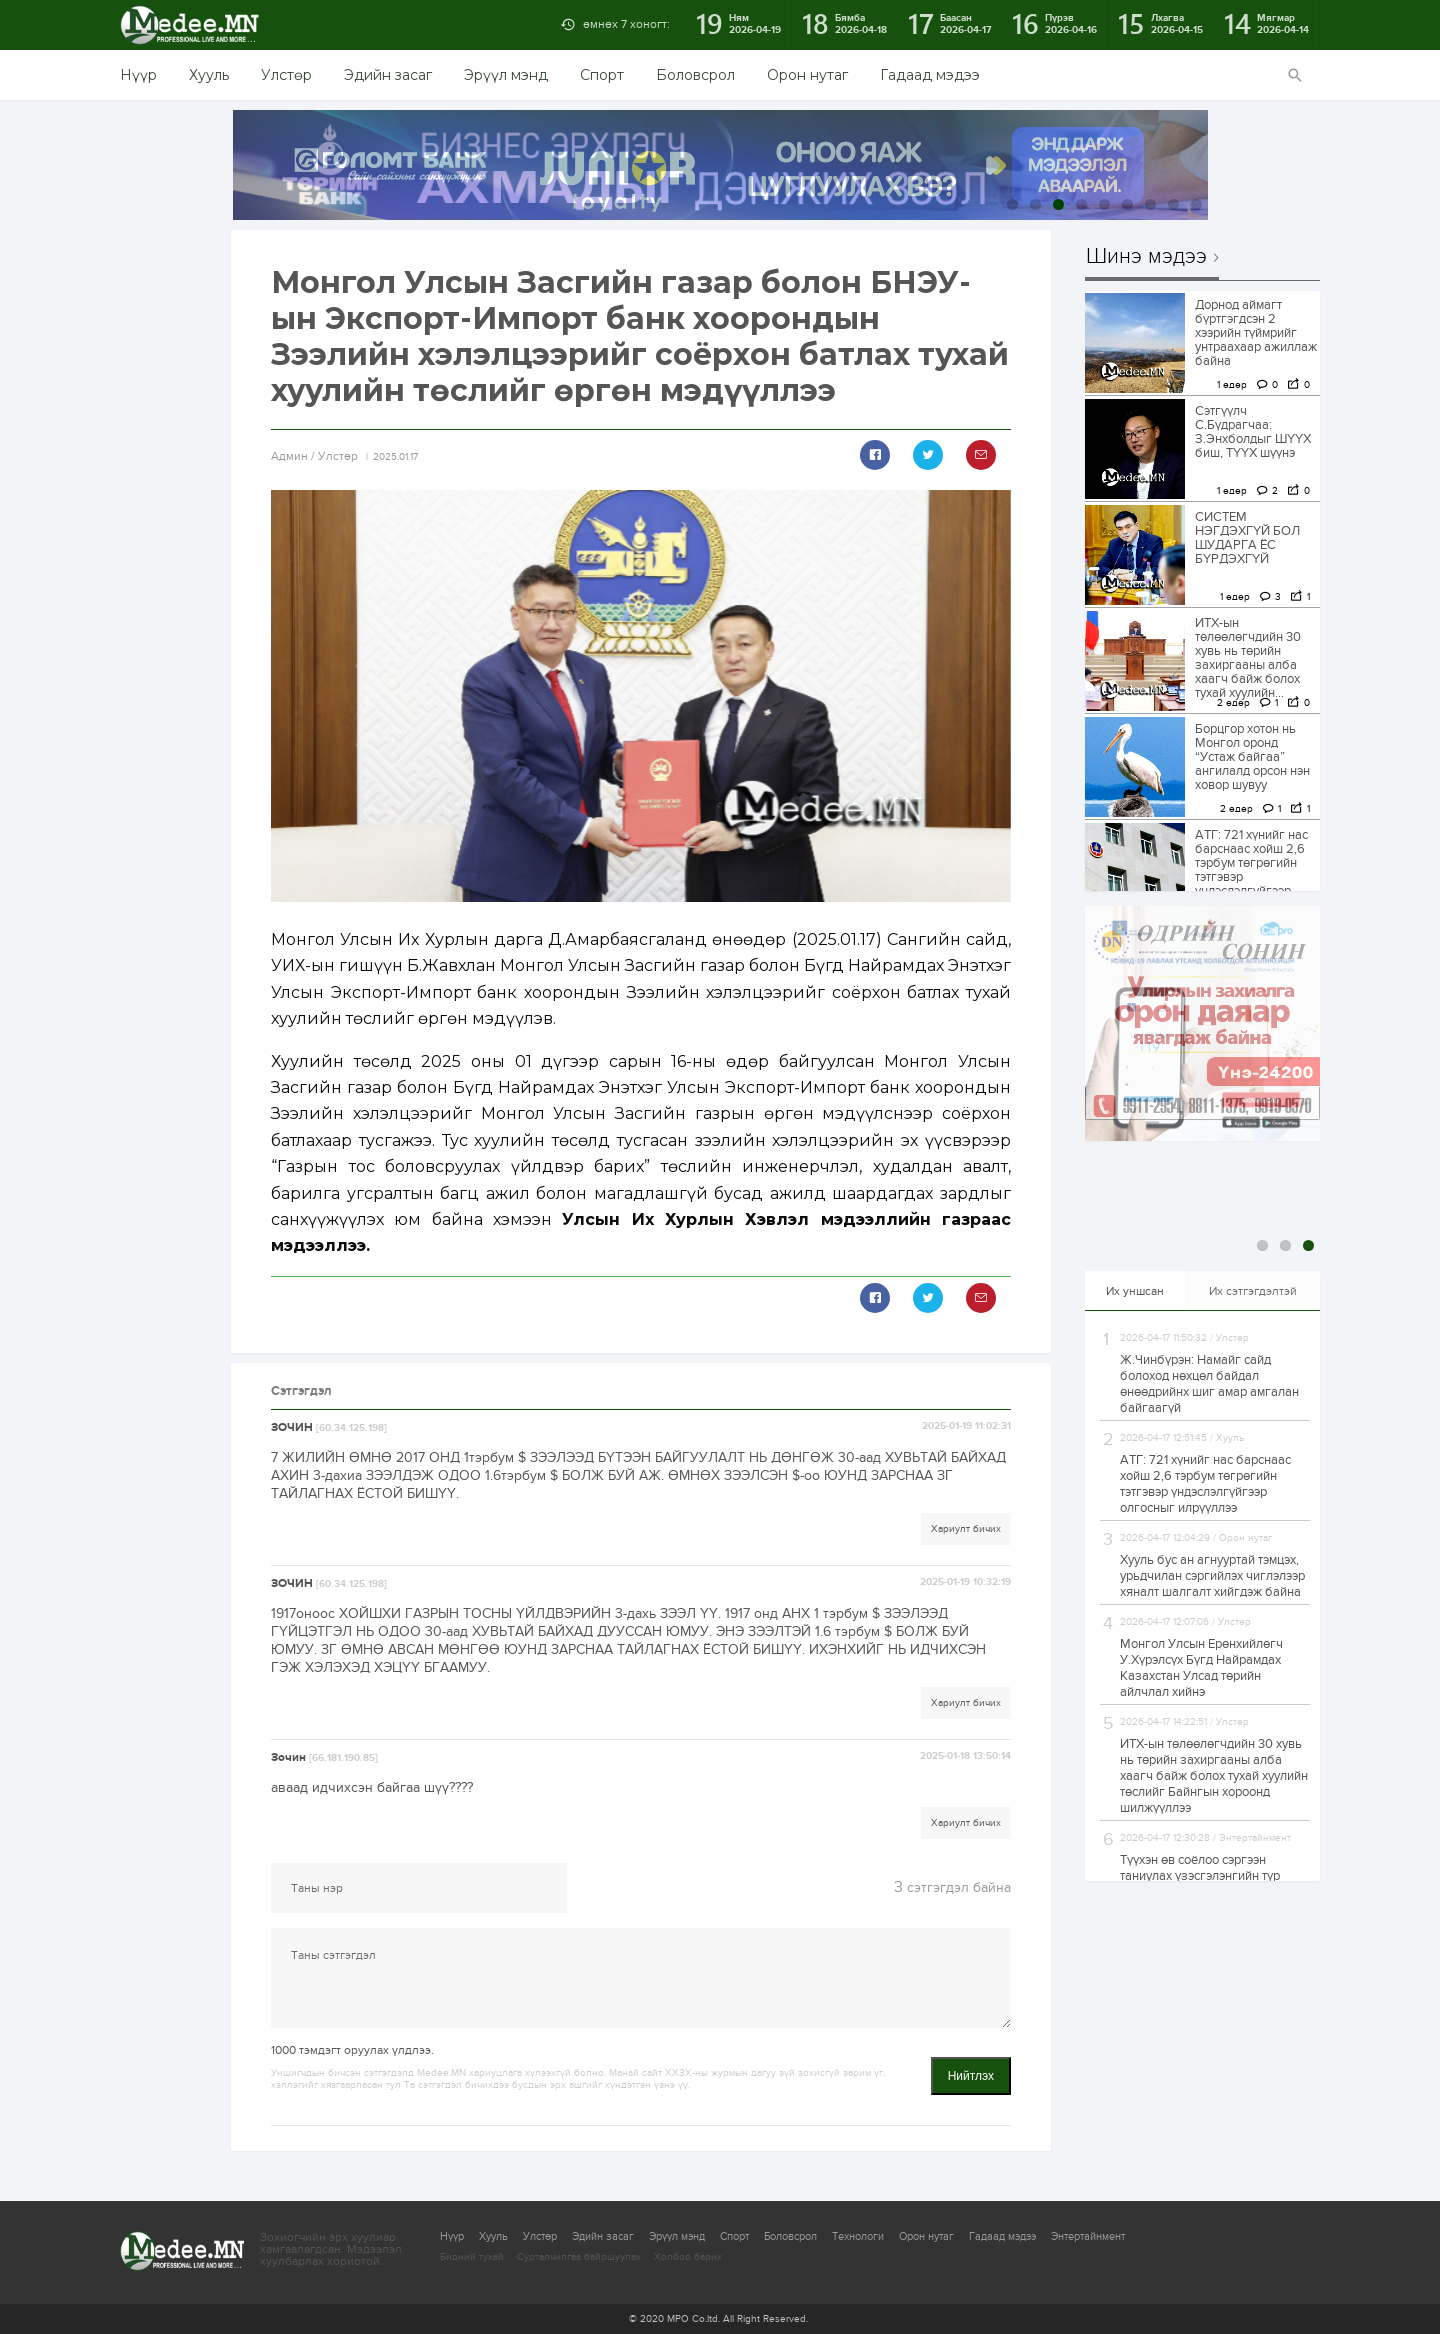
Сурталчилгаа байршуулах (579, 2257)
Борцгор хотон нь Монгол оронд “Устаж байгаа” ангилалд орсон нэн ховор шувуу (1252, 757)
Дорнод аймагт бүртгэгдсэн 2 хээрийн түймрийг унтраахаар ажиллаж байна (1256, 333)
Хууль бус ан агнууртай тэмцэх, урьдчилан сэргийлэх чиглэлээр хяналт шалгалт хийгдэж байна (1212, 1576)
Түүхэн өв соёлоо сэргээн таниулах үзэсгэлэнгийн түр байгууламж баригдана (1200, 1876)
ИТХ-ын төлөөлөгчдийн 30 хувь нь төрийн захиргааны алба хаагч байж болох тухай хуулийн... (1248, 658)
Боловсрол (695, 75)
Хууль (209, 75)
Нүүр (138, 75)
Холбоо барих (688, 2257)
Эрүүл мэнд (506, 75)
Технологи (858, 2236)
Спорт (602, 75)
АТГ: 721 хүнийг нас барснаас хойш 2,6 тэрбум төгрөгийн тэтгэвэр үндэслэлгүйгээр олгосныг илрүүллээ (1253, 870)
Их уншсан (1135, 1291)
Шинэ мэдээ (1146, 257)
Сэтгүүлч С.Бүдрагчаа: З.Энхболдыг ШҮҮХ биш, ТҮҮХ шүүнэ (1253, 432)
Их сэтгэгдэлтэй (1253, 1291)
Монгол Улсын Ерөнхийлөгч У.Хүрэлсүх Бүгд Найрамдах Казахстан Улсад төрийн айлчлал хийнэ (1201, 1668)
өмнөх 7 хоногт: (626, 24)
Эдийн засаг (388, 75)
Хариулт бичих (966, 1529)
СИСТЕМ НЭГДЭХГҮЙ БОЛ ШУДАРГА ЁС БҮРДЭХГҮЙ (1247, 538)
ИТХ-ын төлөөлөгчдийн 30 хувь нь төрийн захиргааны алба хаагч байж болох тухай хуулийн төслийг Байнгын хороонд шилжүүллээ (1214, 1776)
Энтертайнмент (1088, 2236)
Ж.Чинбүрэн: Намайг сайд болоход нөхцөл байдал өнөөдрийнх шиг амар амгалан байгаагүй (1209, 1384)
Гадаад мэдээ (930, 75)
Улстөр (286, 75)
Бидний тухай (472, 2257)
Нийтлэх (971, 2076)
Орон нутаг (807, 75)
